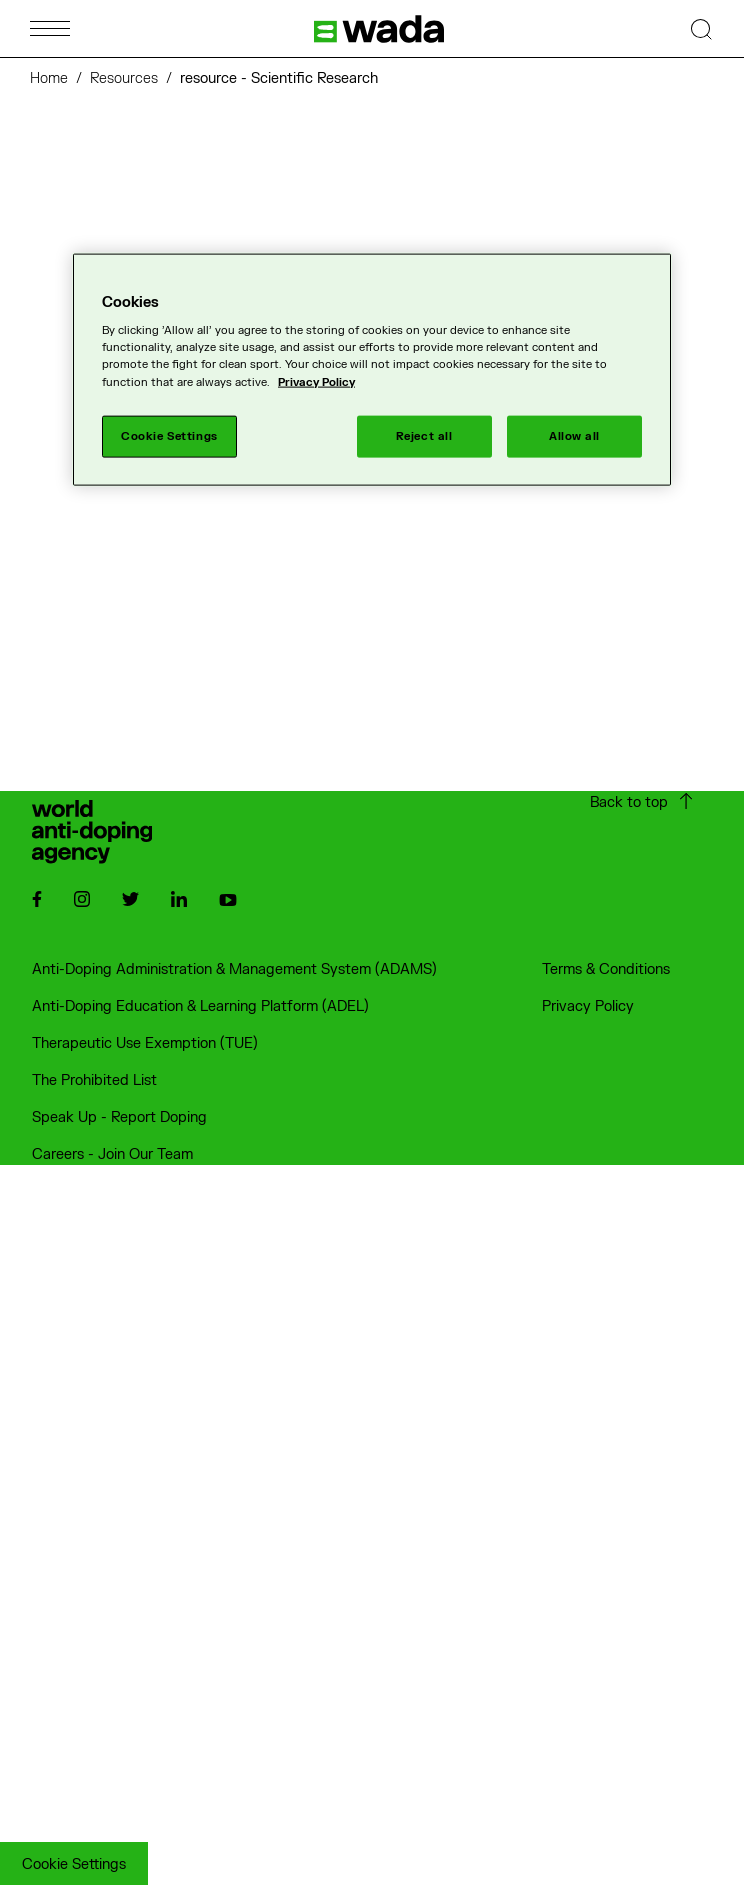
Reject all (424, 435)
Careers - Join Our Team (112, 1154)
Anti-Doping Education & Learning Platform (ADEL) (200, 1006)
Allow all (574, 435)
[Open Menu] (50, 28)
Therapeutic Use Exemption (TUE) (145, 1043)
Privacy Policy (588, 1006)
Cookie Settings (74, 1864)
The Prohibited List (94, 1080)
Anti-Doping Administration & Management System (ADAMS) (234, 969)
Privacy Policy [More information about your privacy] (316, 381)
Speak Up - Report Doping (119, 1117)
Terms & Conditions (606, 969)
